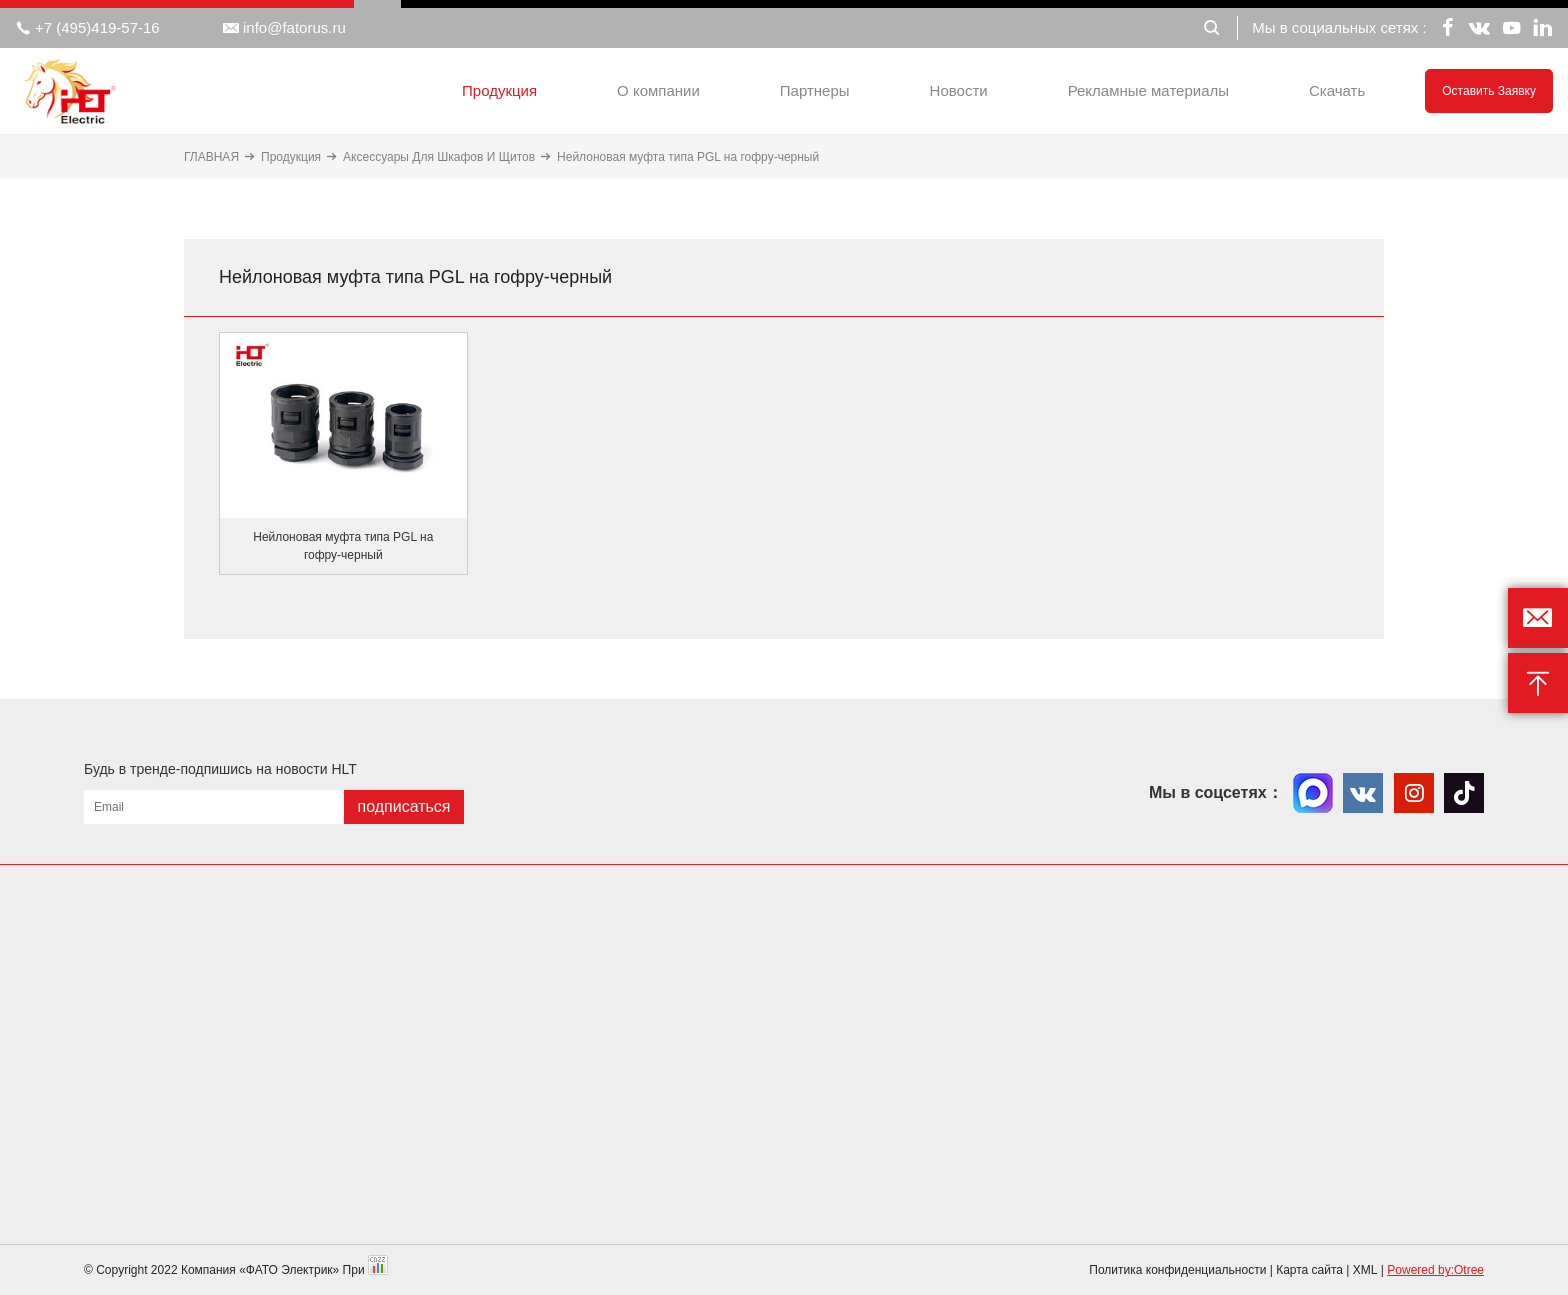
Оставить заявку (1489, 91)
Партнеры (815, 90)
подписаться (403, 806)
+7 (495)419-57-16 (87, 28)
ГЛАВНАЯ (211, 157)
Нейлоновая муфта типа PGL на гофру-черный (688, 157)
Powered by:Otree (1435, 1270)
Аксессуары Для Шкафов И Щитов (439, 157)
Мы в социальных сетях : (1339, 27)
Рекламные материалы (1148, 90)
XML (1365, 1270)
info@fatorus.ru (284, 28)
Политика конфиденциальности (1177, 1270)
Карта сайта (1309, 1270)
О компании (658, 90)
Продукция (499, 90)
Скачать (1337, 90)
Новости (959, 90)
